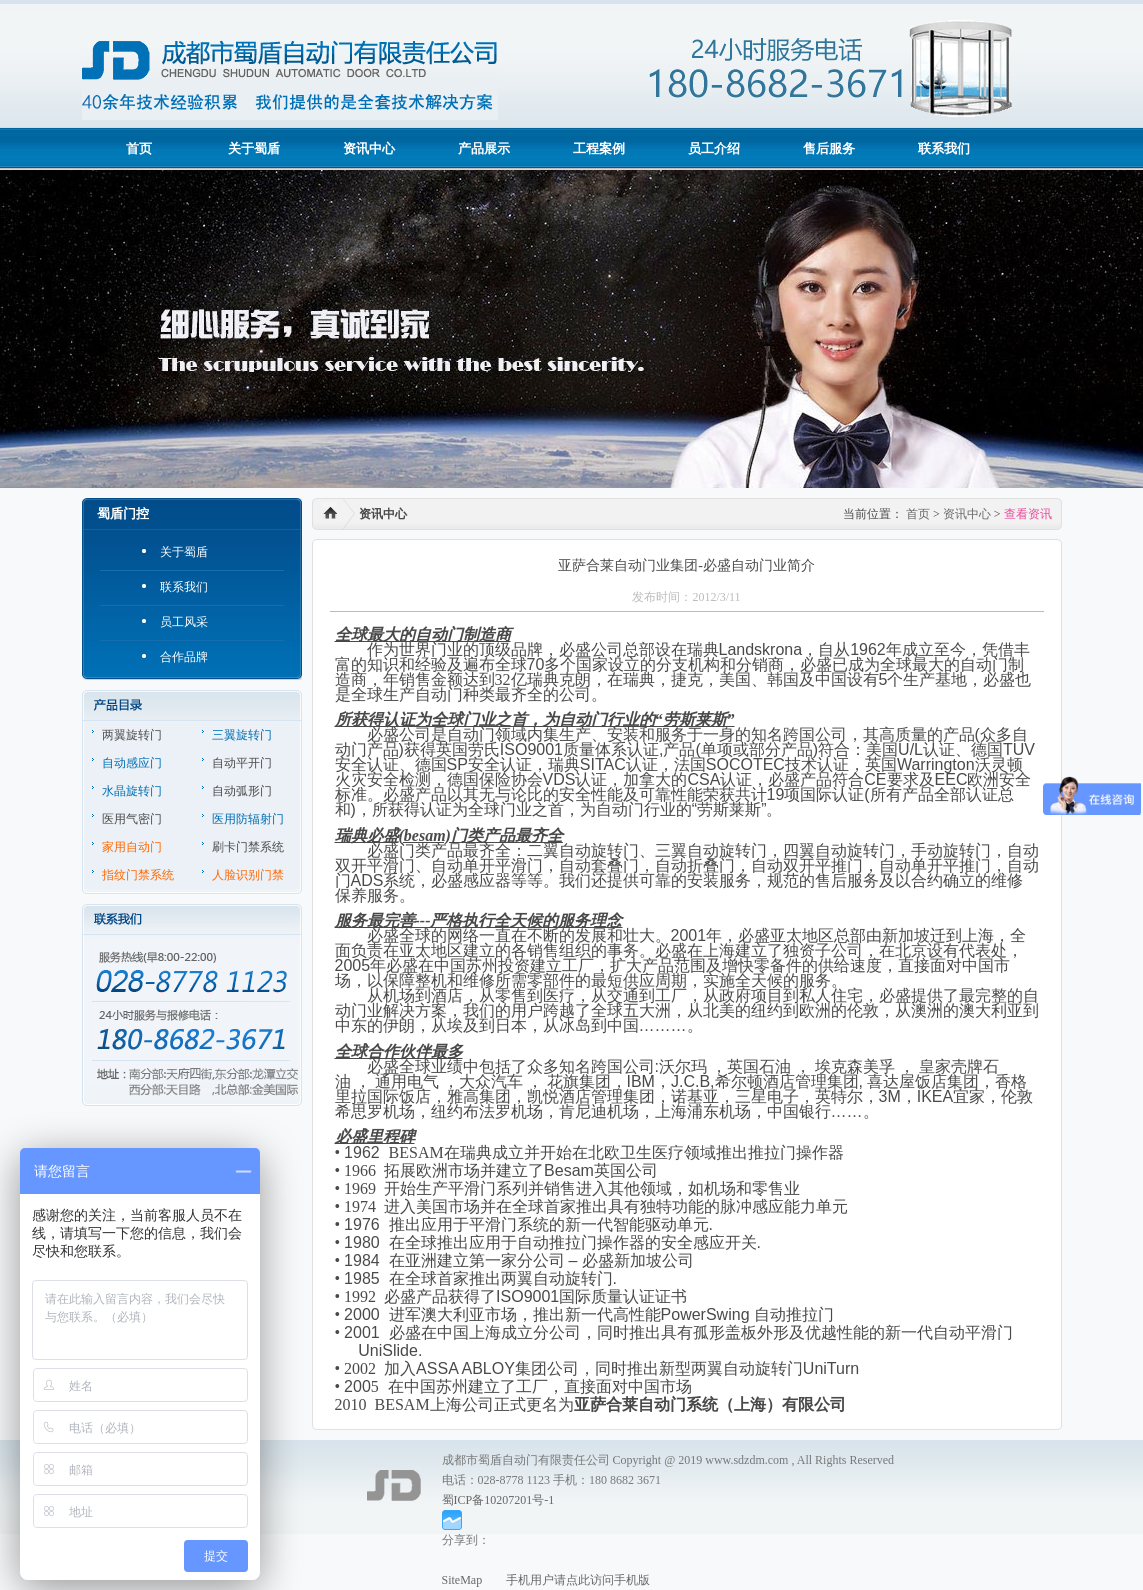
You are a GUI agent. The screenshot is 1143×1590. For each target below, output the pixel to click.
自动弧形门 (242, 791)
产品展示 (484, 148)
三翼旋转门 (242, 735)
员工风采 (184, 622)
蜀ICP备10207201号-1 (498, 1500)
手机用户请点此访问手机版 (566, 1580)
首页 (139, 148)
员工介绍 (714, 148)
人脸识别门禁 (248, 875)
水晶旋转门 (132, 791)
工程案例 (599, 148)
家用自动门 (132, 847)
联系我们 (944, 148)
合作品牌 (184, 657)
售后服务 (829, 148)
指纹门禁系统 (138, 875)
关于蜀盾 (254, 148)
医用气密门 (132, 819)
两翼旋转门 (132, 735)
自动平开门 (242, 763)
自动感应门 (132, 763)
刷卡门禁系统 (248, 847)
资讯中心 (369, 148)
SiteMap (462, 1580)
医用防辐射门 (248, 819)
